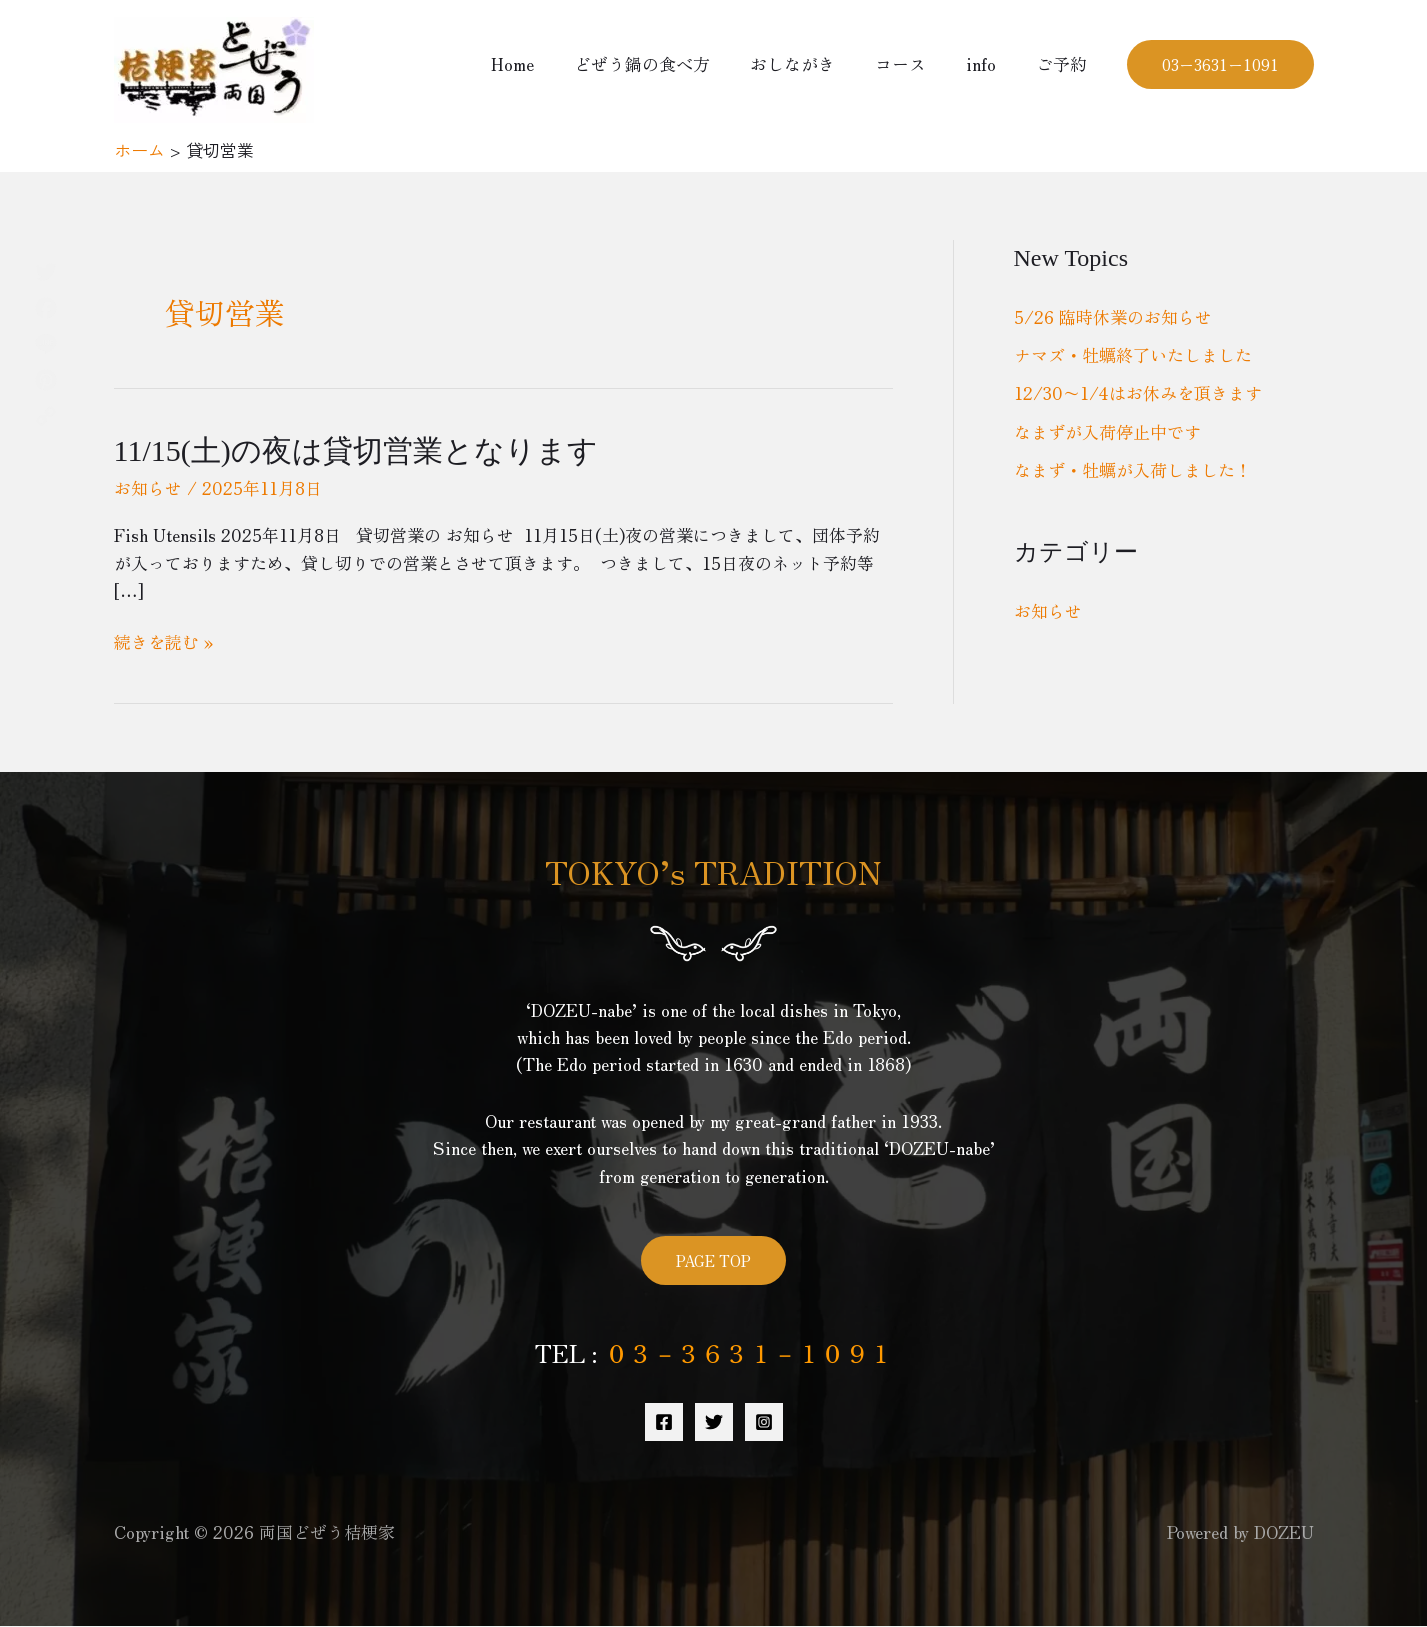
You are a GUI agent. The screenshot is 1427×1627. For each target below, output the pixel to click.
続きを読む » (163, 641)
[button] (1220, 64)
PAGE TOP (713, 1260)
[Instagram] (764, 1422)
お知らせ (148, 487)
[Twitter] (714, 1422)
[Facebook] (664, 1422)
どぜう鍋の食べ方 (669, 63)
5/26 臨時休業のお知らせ (1113, 316)
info (990, 63)
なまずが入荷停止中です (1107, 431)
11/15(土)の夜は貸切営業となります (356, 450)
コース (915, 63)
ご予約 (1064, 63)
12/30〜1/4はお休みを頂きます (1138, 392)
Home (545, 63)
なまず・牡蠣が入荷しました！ (1133, 469)
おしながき (813, 63)
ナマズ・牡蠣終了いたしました (1133, 354)
